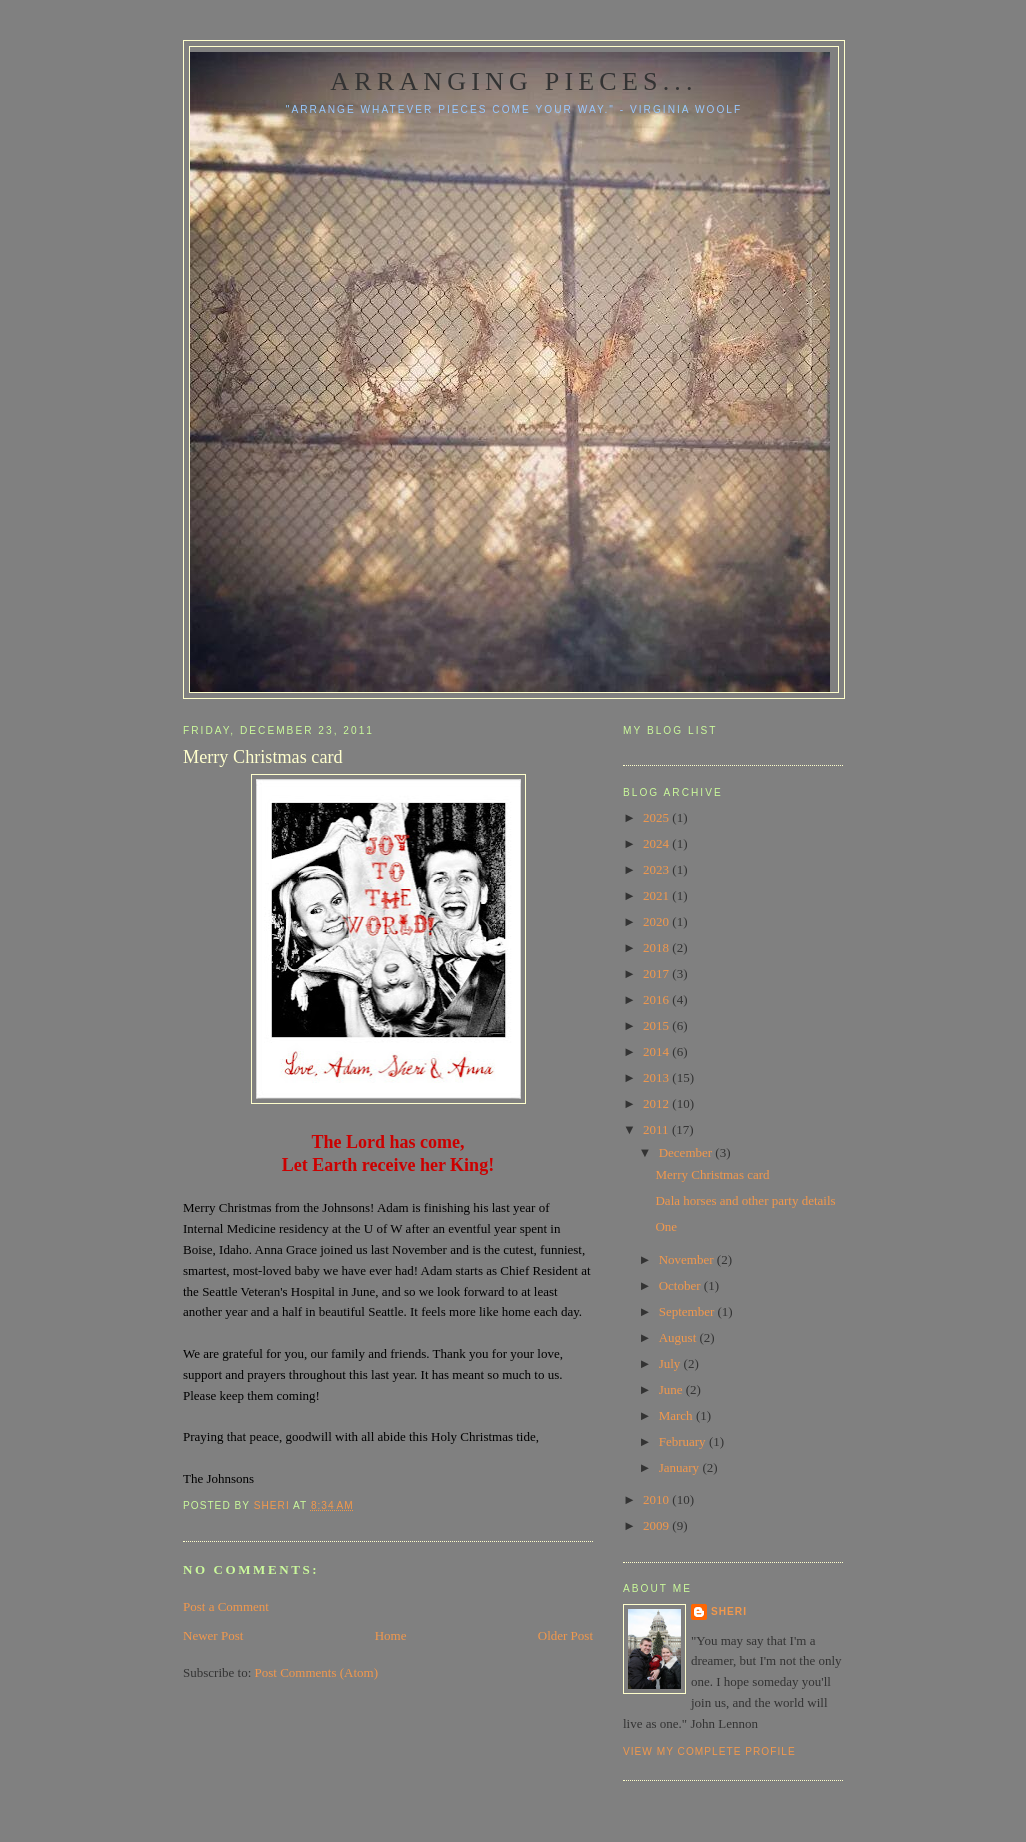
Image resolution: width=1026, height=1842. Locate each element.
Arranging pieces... (513, 81)
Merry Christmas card (712, 1174)
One (666, 1226)
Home (391, 1635)
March (677, 1415)
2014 (657, 1051)
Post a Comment (226, 1606)
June (672, 1389)
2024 (657, 843)
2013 (657, 1077)
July (671, 1363)
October (681, 1285)
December (687, 1152)
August (679, 1337)
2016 (657, 999)
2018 (657, 947)
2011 (657, 1129)
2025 (657, 817)
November (688, 1259)
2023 (657, 869)
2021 (657, 895)
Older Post (565, 1635)
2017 (657, 973)
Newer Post (213, 1635)
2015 (657, 1025)
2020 (657, 921)
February (684, 1441)
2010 (657, 1499)
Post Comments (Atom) (317, 1672)
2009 (657, 1525)
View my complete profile (709, 1751)
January (681, 1467)
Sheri (729, 1611)
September (688, 1311)
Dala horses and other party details (745, 1200)
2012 (657, 1103)
